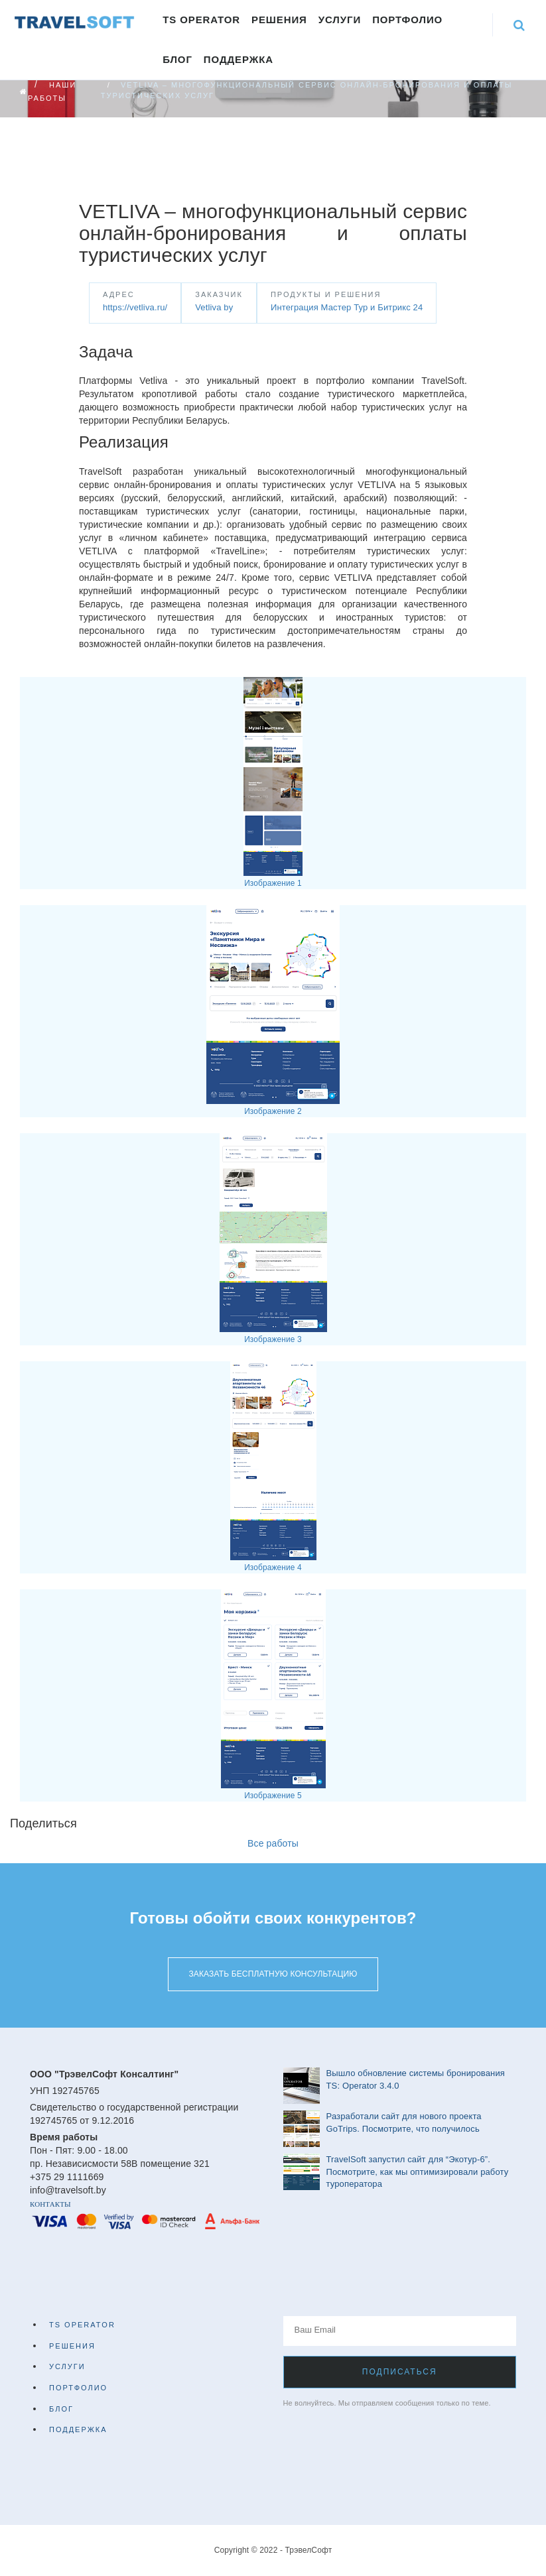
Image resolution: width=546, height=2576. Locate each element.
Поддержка (238, 59)
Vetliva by (214, 307)
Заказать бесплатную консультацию (272, 1974)
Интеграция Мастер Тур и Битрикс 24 (347, 307)
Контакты (50, 2204)
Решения (279, 19)
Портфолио (407, 19)
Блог (177, 59)
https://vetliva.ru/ (135, 307)
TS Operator (201, 19)
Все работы (273, 1843)
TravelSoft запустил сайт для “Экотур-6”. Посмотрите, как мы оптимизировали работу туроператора (417, 2171)
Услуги (339, 19)
